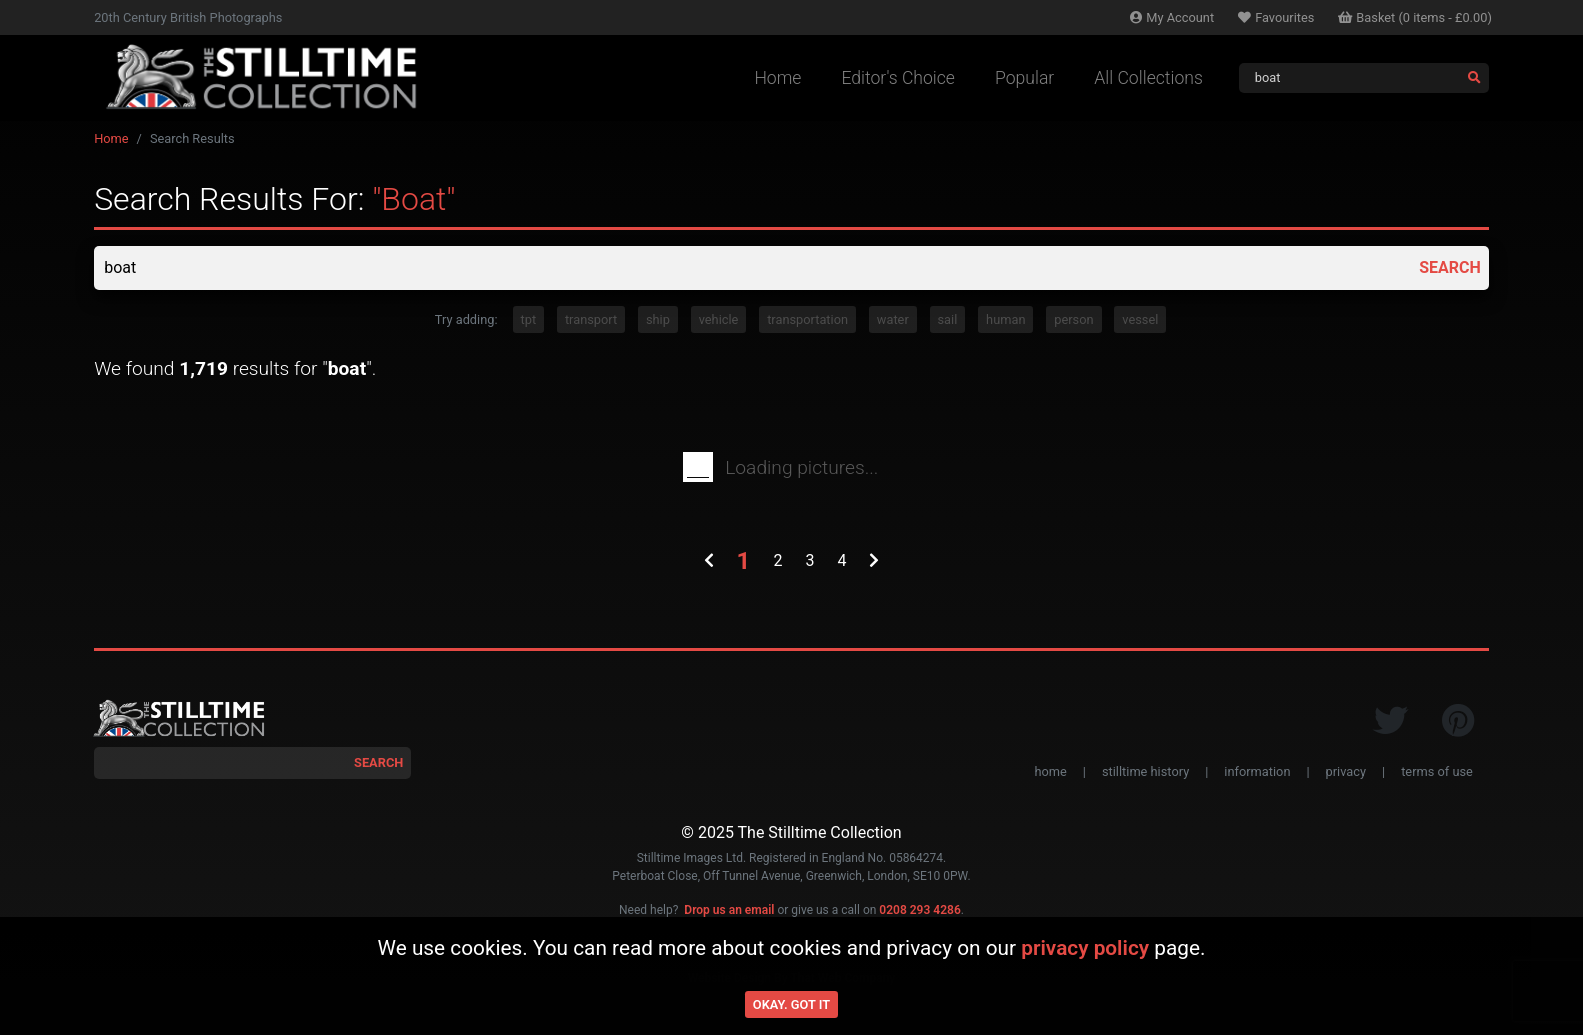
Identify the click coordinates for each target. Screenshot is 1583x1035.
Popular (1024, 78)
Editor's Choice (898, 78)
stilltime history (1145, 771)
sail (948, 319)
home (1050, 771)
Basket (1415, 17)
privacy (1346, 771)
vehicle (719, 319)
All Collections (1148, 78)
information (1257, 771)
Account (1172, 17)
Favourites (1276, 17)
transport (591, 319)
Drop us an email (729, 910)
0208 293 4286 (919, 910)
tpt (529, 319)
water (893, 319)
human (1005, 319)
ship (658, 319)
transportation (807, 319)
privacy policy (1085, 948)
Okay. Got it (791, 1004)
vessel (1140, 319)
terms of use (1437, 771)
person (1073, 319)
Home (777, 78)
